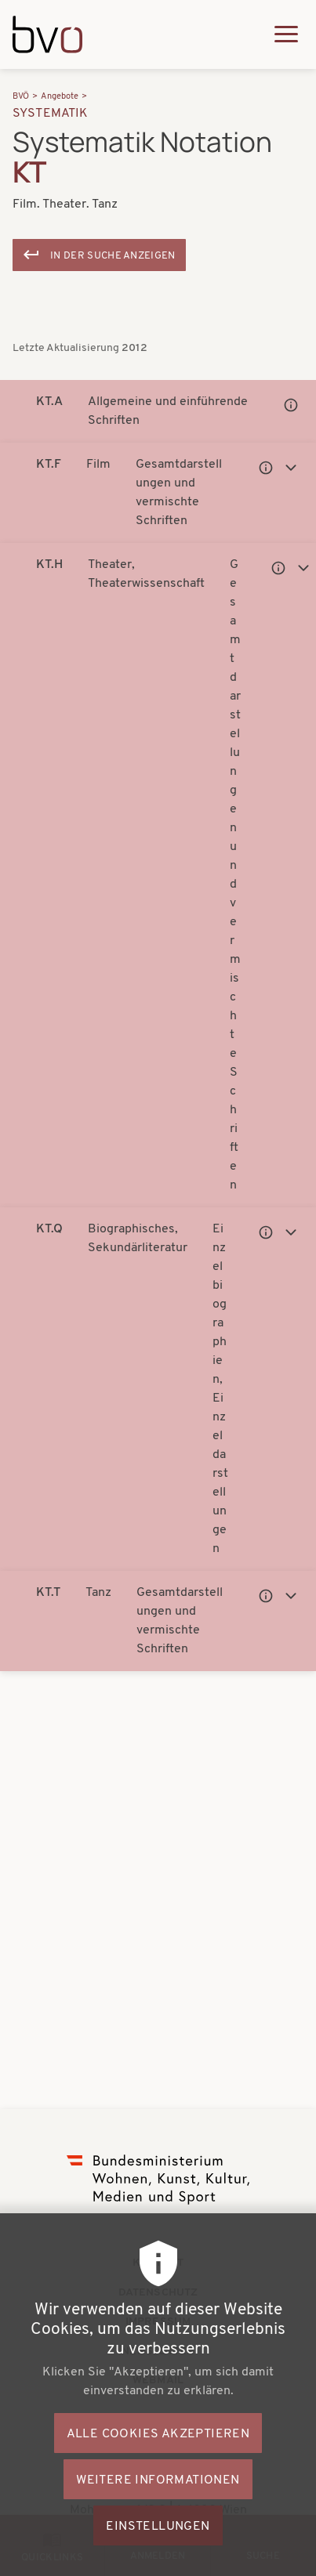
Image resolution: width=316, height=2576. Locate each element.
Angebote (59, 96)
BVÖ (21, 96)
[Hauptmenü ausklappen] (286, 34)
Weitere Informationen (157, 2502)
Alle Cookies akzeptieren (158, 2456)
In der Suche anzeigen (113, 256)
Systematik (51, 113)
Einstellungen (157, 2549)
